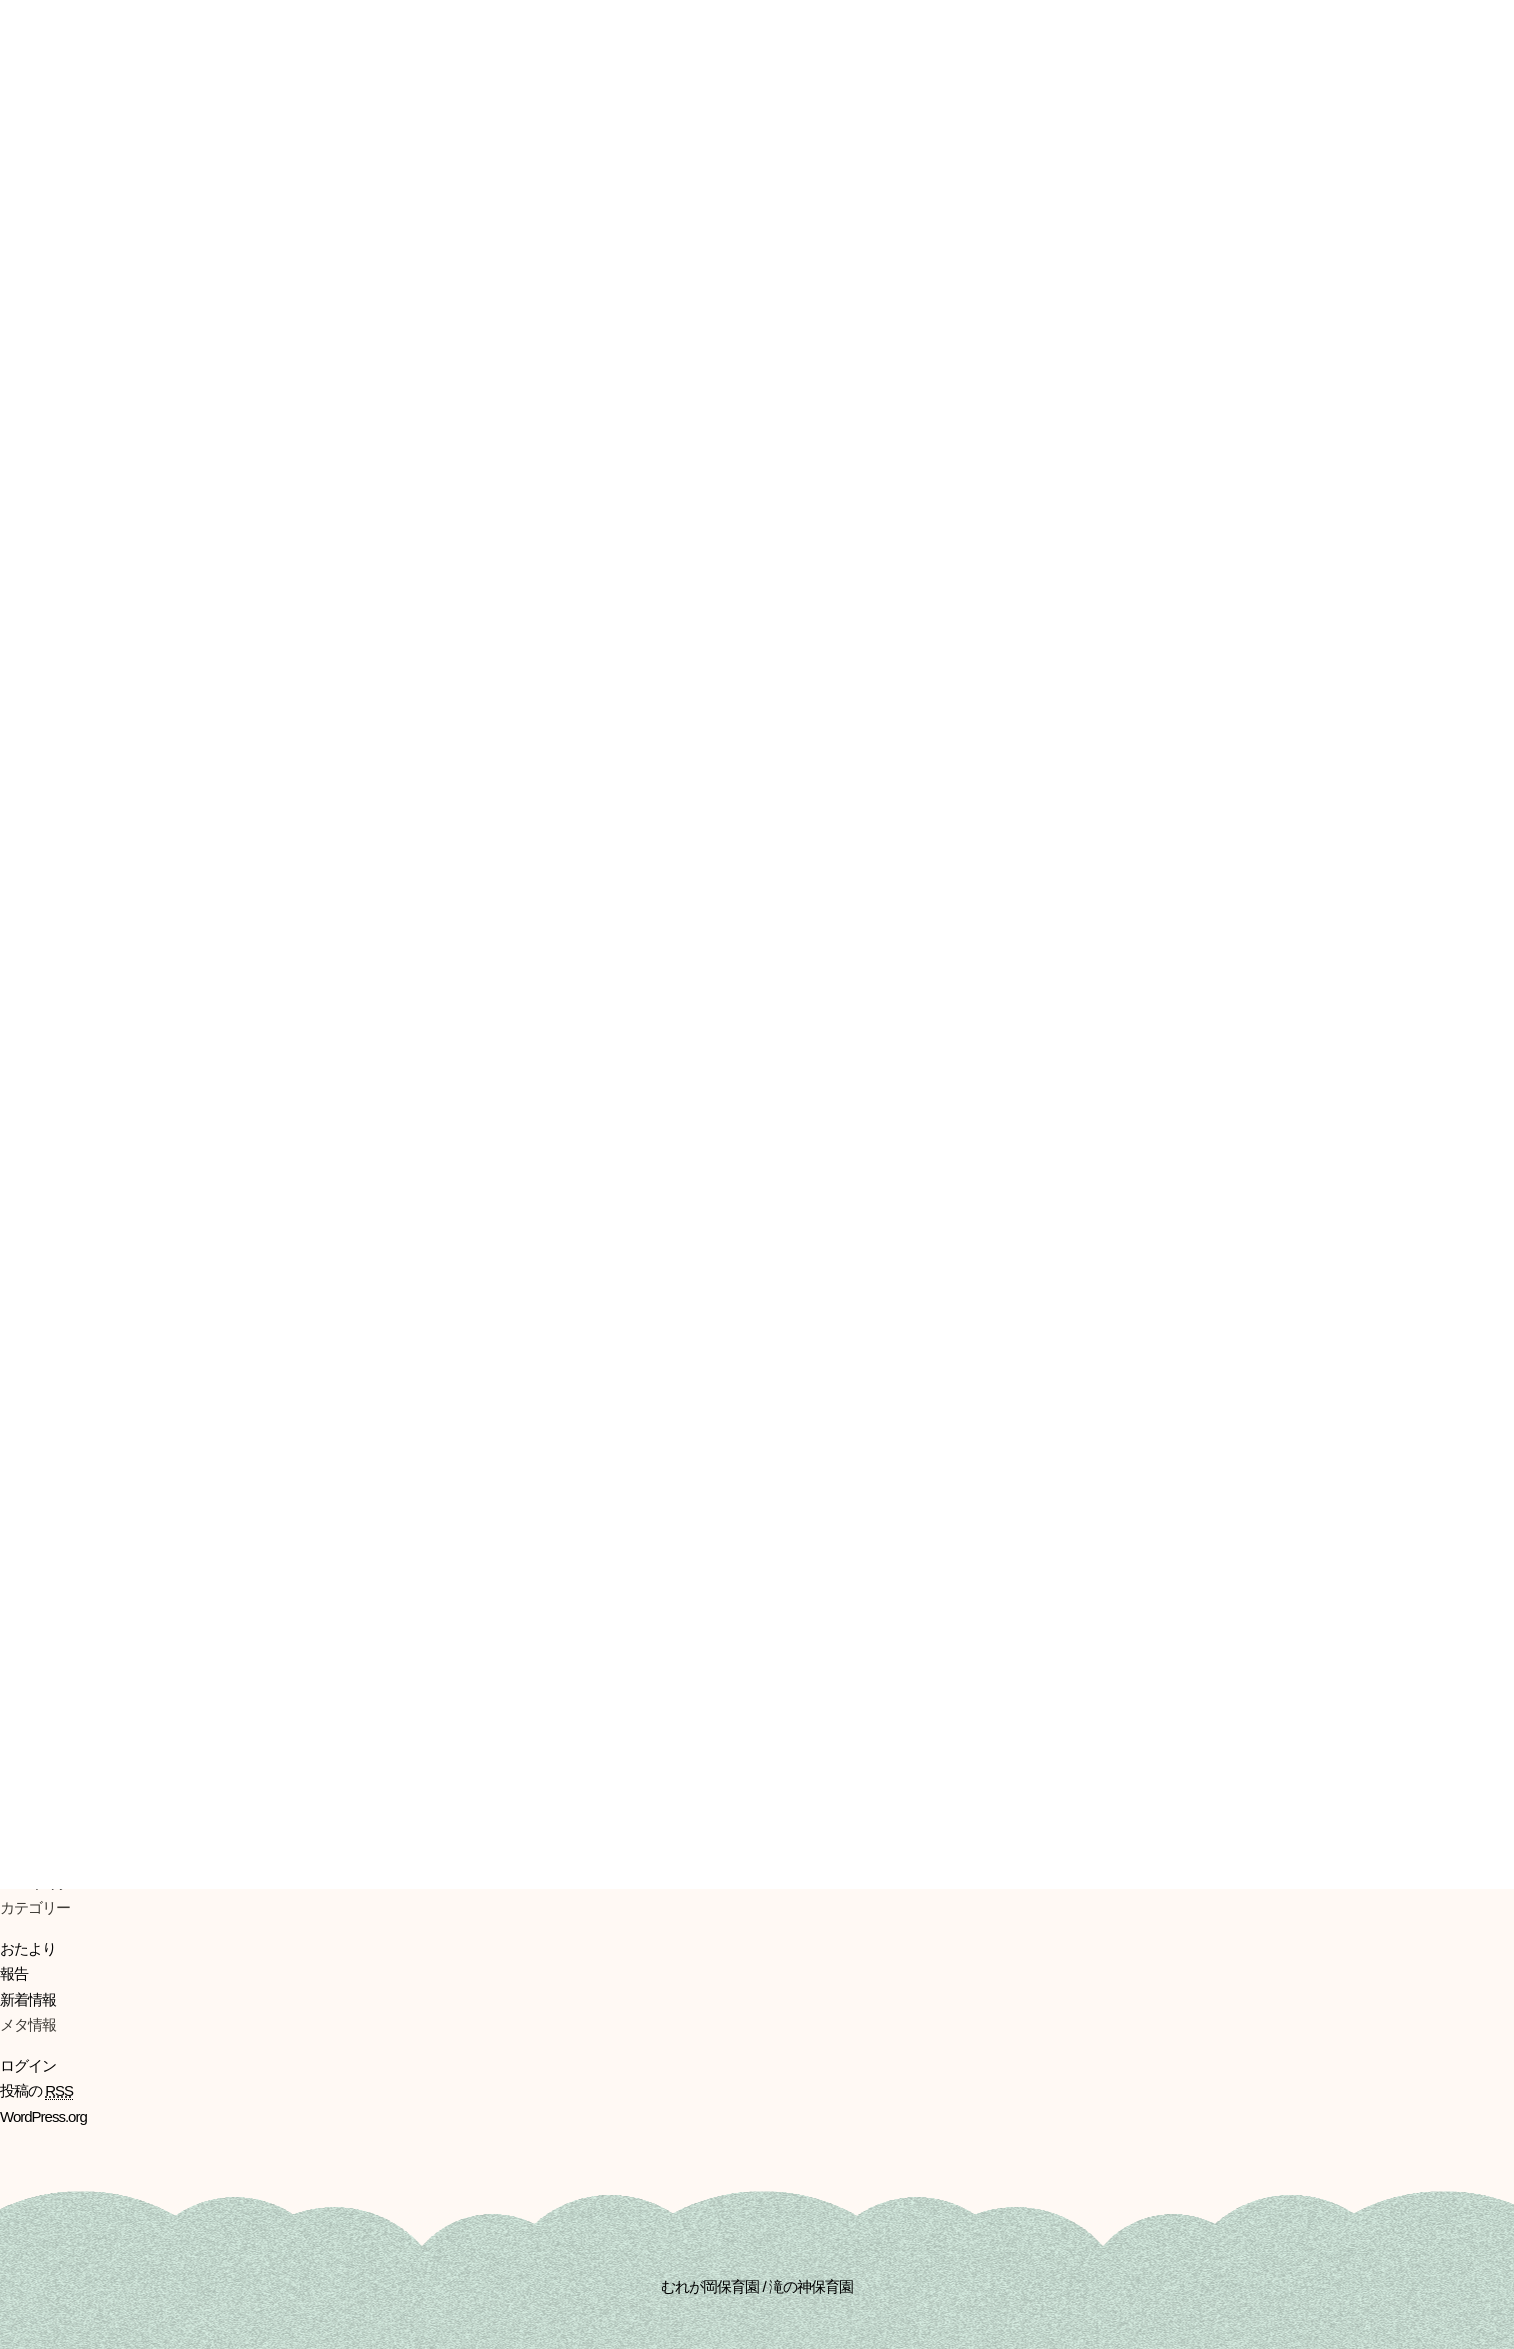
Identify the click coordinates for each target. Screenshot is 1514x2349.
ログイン (28, 2065)
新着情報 (28, 1999)
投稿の (36, 2091)
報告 (14, 1973)
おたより (28, 1948)
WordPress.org (43, 2116)
